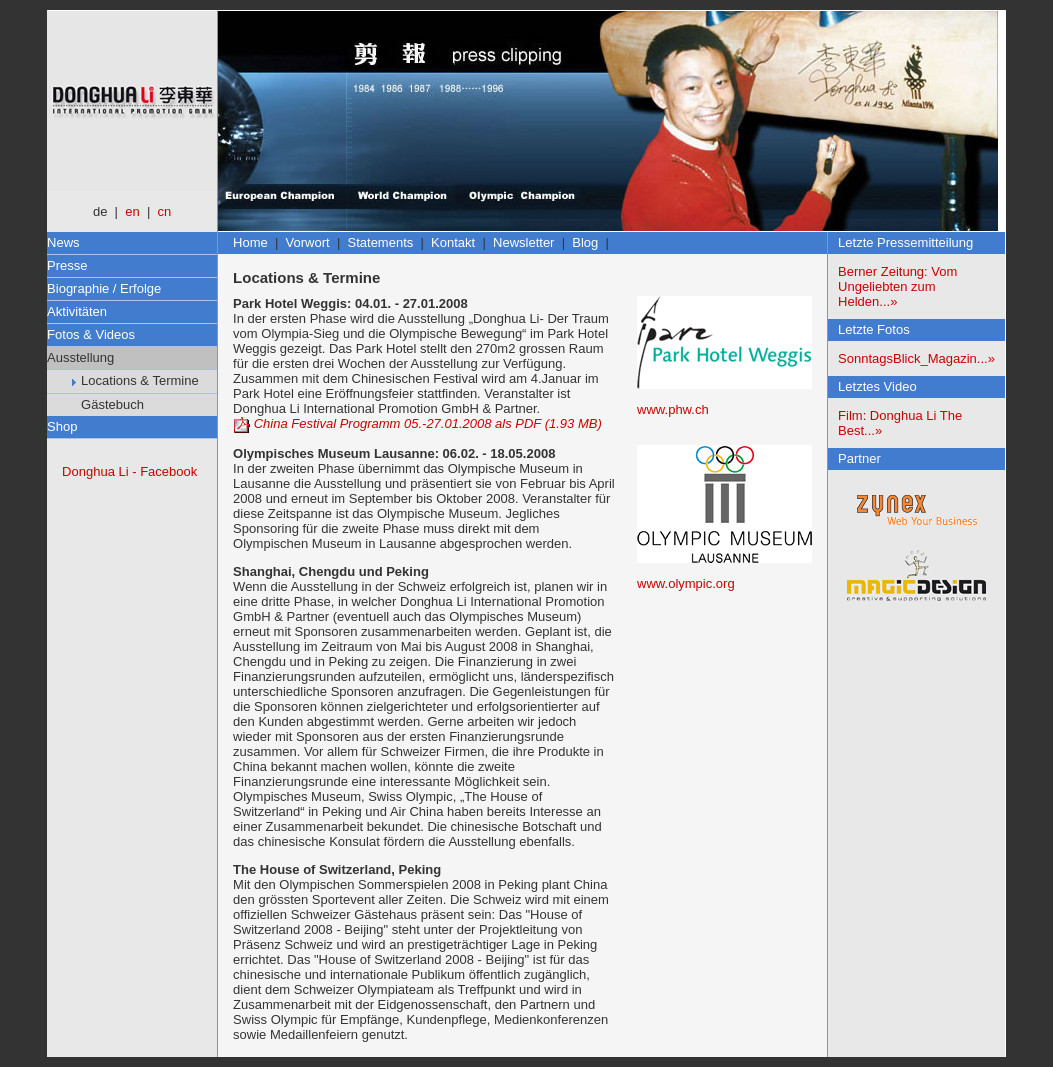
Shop (62, 426)
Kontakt (453, 242)
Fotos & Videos (91, 334)
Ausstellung (80, 357)
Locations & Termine (135, 380)
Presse (67, 265)
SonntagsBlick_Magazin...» (916, 358)
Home (250, 242)
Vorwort (308, 242)
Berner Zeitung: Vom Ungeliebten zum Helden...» (897, 286)
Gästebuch (108, 404)
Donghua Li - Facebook (129, 471)
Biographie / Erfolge (104, 288)
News (63, 242)
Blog (585, 242)
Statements (381, 242)
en (132, 211)
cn (165, 211)
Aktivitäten (77, 311)
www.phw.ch (673, 409)
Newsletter (523, 242)
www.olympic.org (686, 583)
